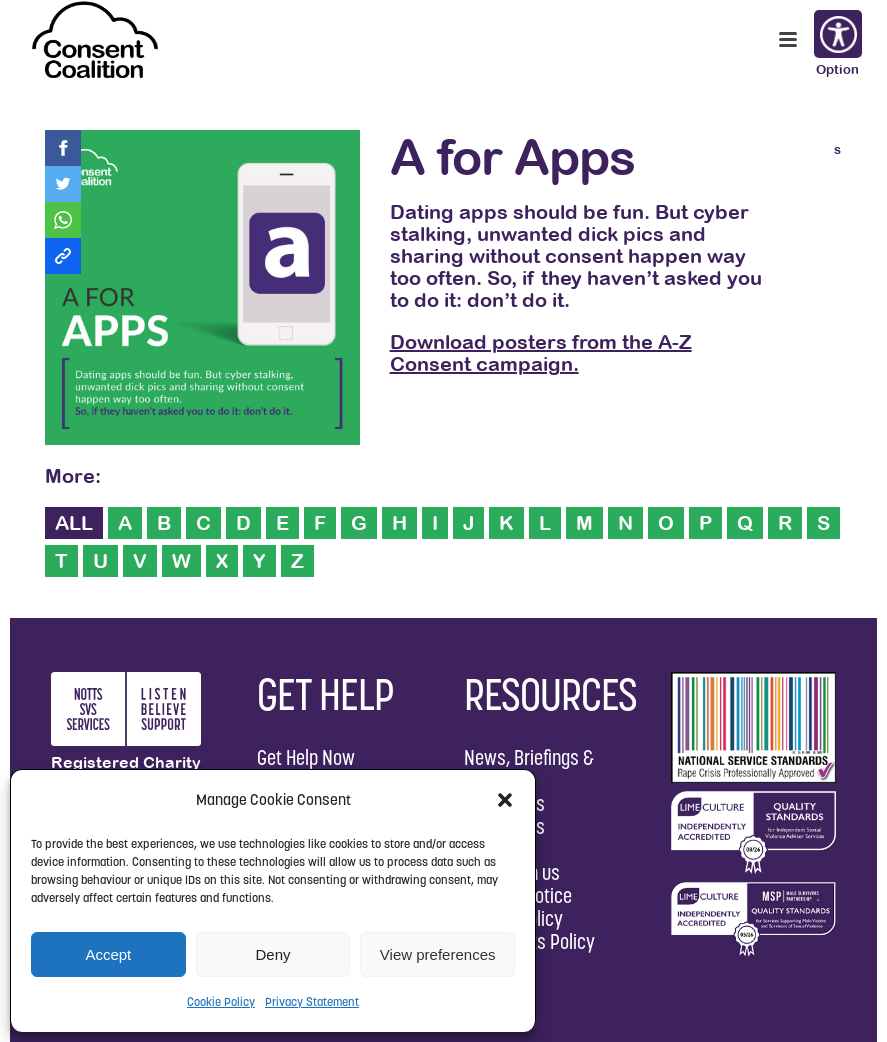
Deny (272, 954)
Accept (108, 954)
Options (837, 36)
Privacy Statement (312, 1001)
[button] (505, 800)
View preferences (438, 954)
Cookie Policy (221, 1001)
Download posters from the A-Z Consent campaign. (541, 352)
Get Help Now (306, 757)
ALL (74, 522)
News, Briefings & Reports (529, 769)
